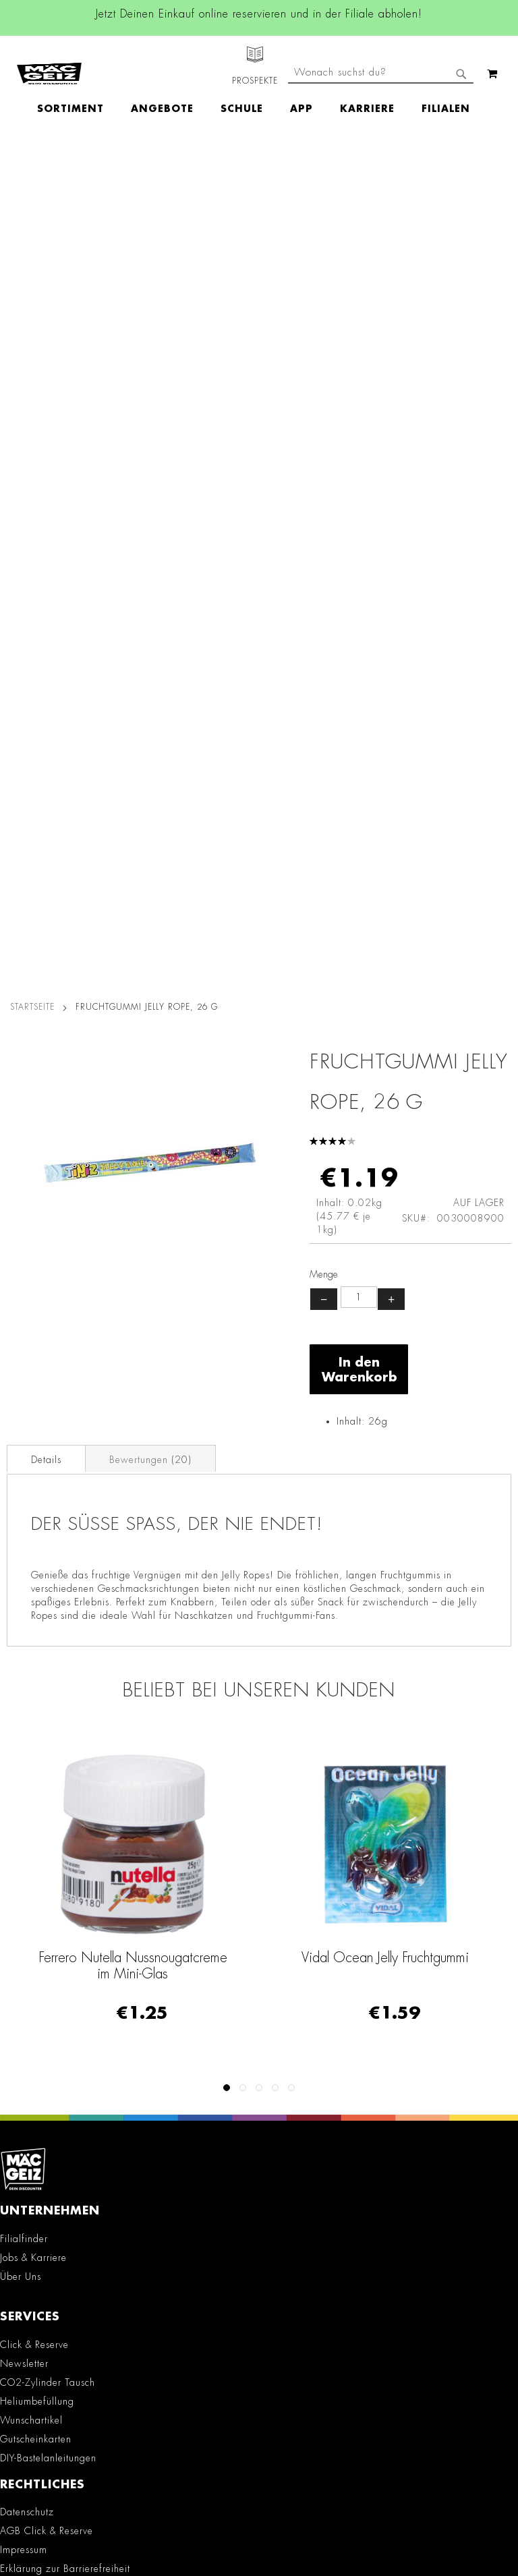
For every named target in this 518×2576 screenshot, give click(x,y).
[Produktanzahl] (359, 456)
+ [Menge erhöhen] (391, 459)
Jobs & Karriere (33, 1417)
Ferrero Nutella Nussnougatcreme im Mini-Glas (132, 1125)
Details (46, 619)
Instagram (146, 1973)
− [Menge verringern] (323, 459)
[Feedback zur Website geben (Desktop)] (259, 2396)
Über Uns (20, 1436)
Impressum (23, 1710)
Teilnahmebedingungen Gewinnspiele (85, 1747)
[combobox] (380, 120)
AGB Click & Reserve (46, 1691)
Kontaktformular (43, 2267)
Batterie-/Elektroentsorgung (61, 1834)
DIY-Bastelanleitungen (48, 1617)
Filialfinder (24, 1398)
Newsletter (24, 1523)
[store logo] (49, 61)
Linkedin (146, 2003)
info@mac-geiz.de (47, 2244)
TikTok (147, 2033)
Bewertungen (150, 619)
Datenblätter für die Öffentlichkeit (75, 1853)
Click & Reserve (34, 1504)
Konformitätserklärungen (54, 1872)
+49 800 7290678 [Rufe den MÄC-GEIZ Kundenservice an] (38, 2198)
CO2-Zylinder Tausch (47, 1542)
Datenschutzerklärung (395, 2519)
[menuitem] (77, 84)
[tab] (46, 617)
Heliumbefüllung (37, 1561)
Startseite (32, 167)
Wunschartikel (31, 1579)
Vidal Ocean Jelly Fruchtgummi (385, 1117)
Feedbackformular (48, 2291)
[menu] (260, 84)
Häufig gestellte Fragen (62, 2314)
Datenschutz (27, 1672)
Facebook (146, 1942)
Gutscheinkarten (35, 1598)
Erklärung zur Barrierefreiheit (65, 1729)
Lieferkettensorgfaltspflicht (58, 1815)
